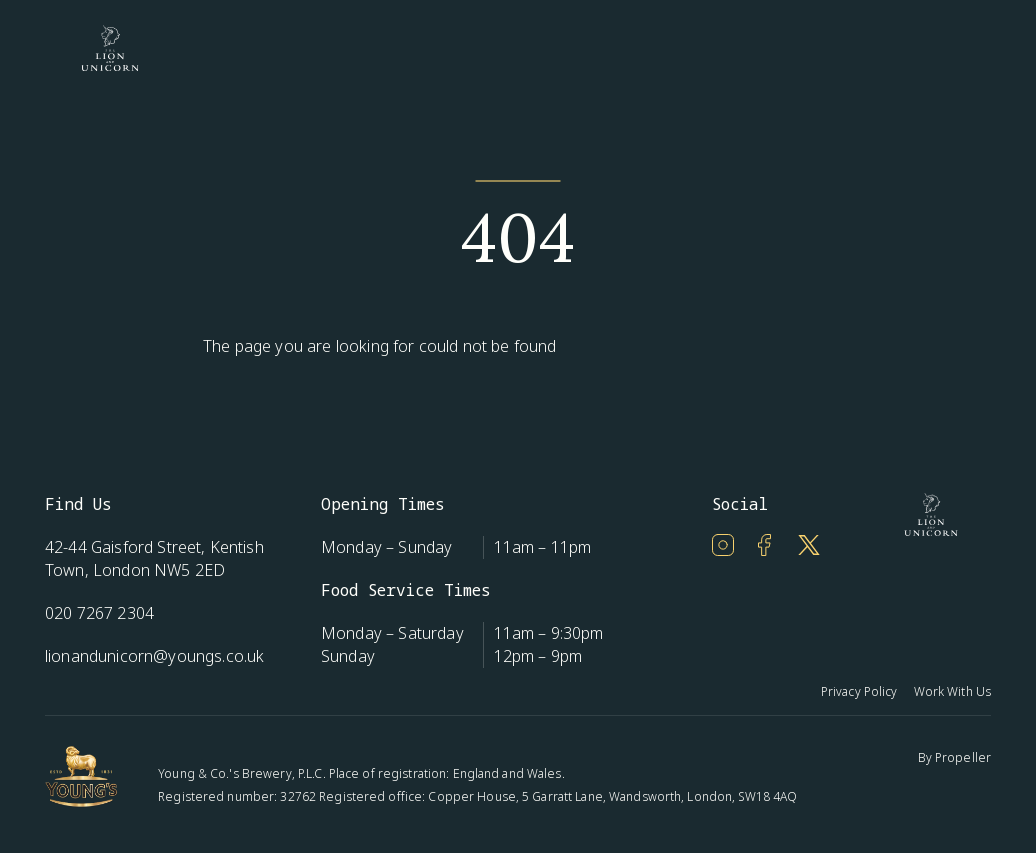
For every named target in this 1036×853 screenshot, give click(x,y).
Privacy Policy (859, 691)
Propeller (963, 757)
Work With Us (952, 691)
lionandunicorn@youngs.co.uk (154, 656)
